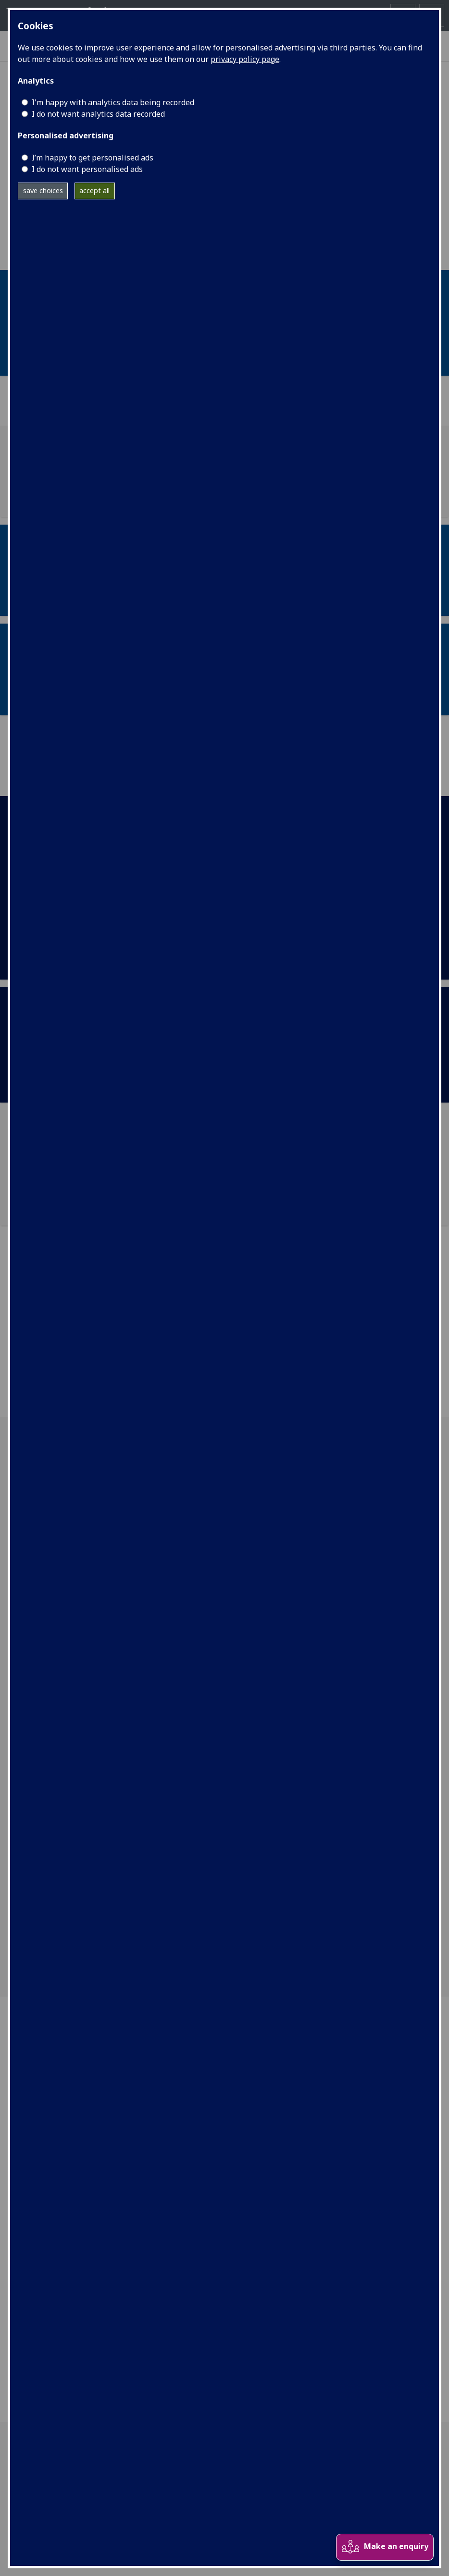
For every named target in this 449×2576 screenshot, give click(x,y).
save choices (43, 190)
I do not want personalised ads (87, 169)
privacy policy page (245, 59)
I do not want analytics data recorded (98, 114)
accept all (94, 190)
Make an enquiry (384, 2547)
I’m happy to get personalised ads (92, 157)
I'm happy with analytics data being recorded (113, 102)
